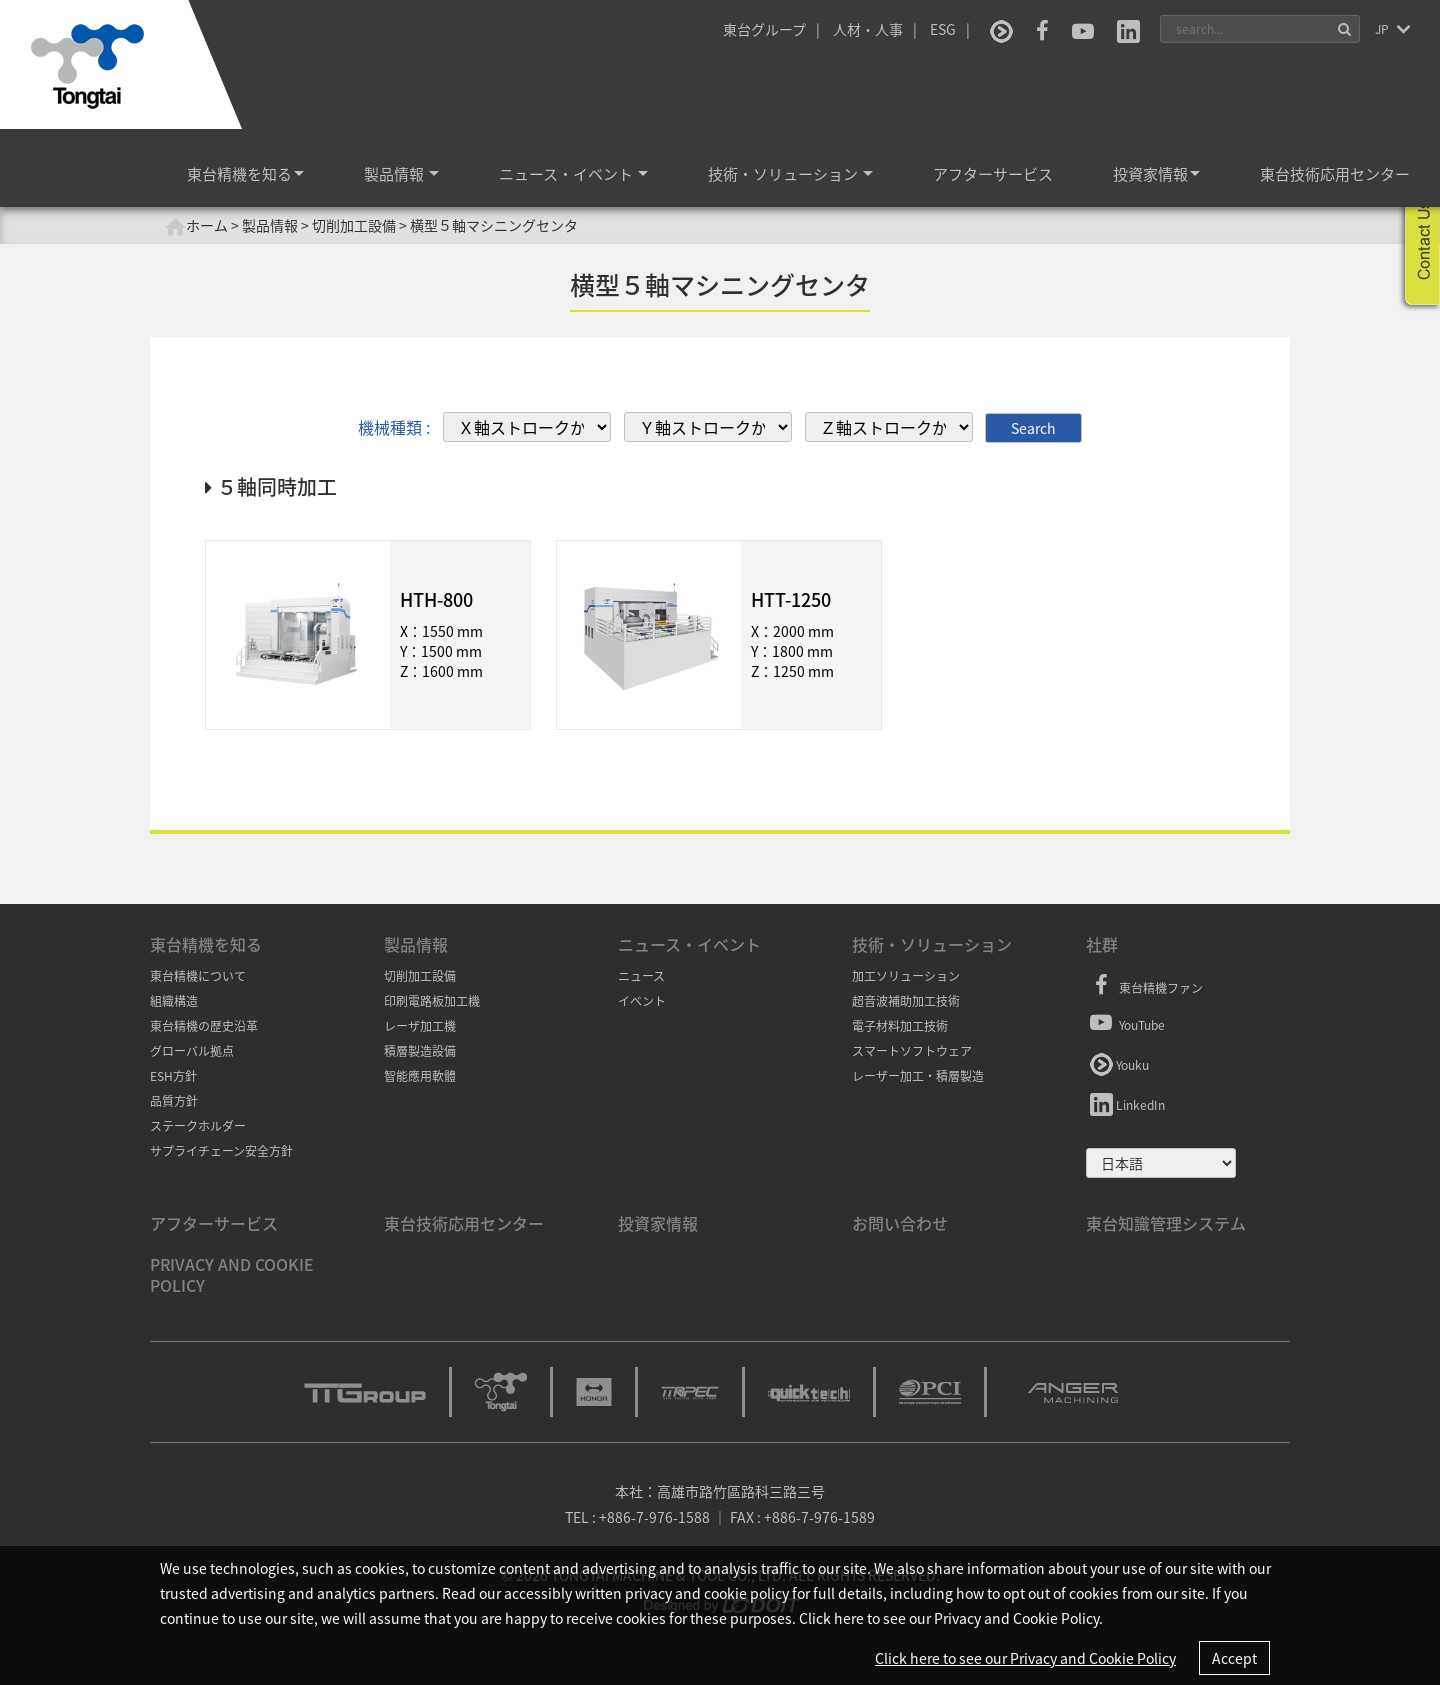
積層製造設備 (420, 1051)
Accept (1234, 1658)
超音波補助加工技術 (906, 1001)
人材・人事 (868, 29)
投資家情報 (1156, 174)
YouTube (1125, 1022)
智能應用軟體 (420, 1076)
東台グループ (764, 29)
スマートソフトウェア (912, 1051)
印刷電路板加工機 (432, 1001)
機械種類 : (394, 426)
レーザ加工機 (420, 1026)
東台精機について (198, 976)
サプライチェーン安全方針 (221, 1151)
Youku (1117, 1062)
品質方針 (174, 1101)
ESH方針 (173, 1076)
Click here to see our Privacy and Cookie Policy (1025, 1658)
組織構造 (174, 1001)
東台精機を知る (245, 174)
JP (1383, 29)
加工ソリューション (906, 976)
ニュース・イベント (573, 174)
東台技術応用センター (1335, 174)
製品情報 (401, 174)
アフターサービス (993, 174)
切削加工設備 (420, 976)
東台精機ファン (1144, 985)
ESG (943, 29)
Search (1033, 427)
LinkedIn (1125, 1102)
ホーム (196, 225)
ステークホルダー (198, 1126)
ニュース (641, 976)
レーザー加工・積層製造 (918, 1076)
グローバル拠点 (192, 1051)
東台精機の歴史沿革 (204, 1026)
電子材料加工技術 (900, 1026)
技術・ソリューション (790, 174)
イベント (642, 1001)
